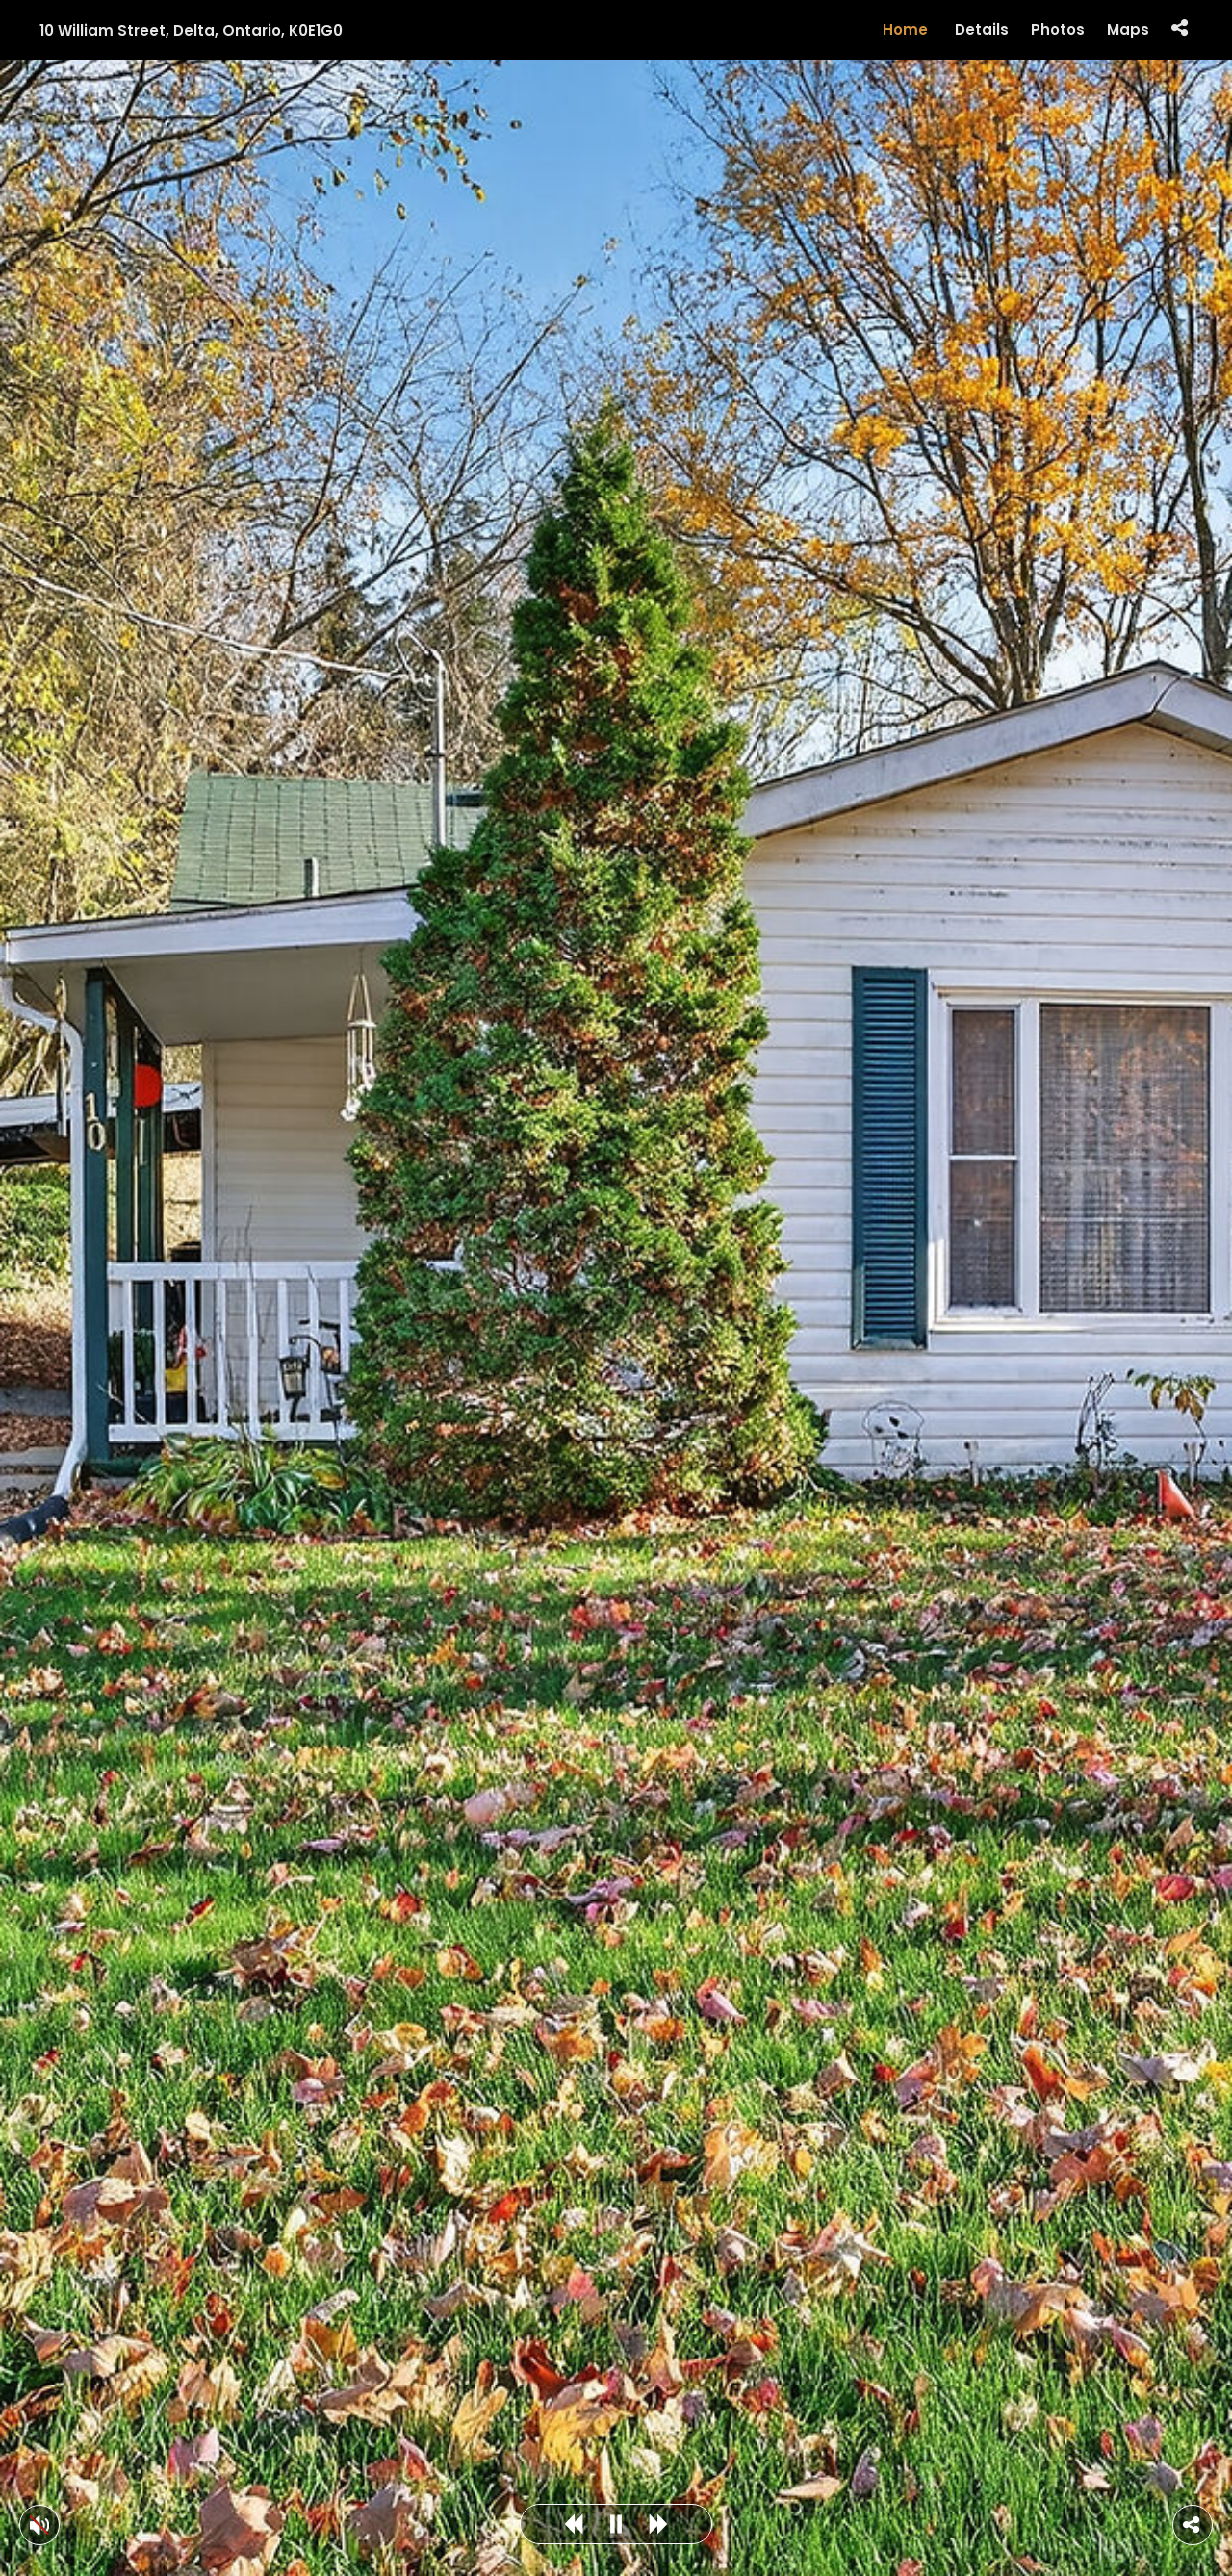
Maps (1128, 29)
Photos (1058, 29)
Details (982, 29)
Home (905, 29)
